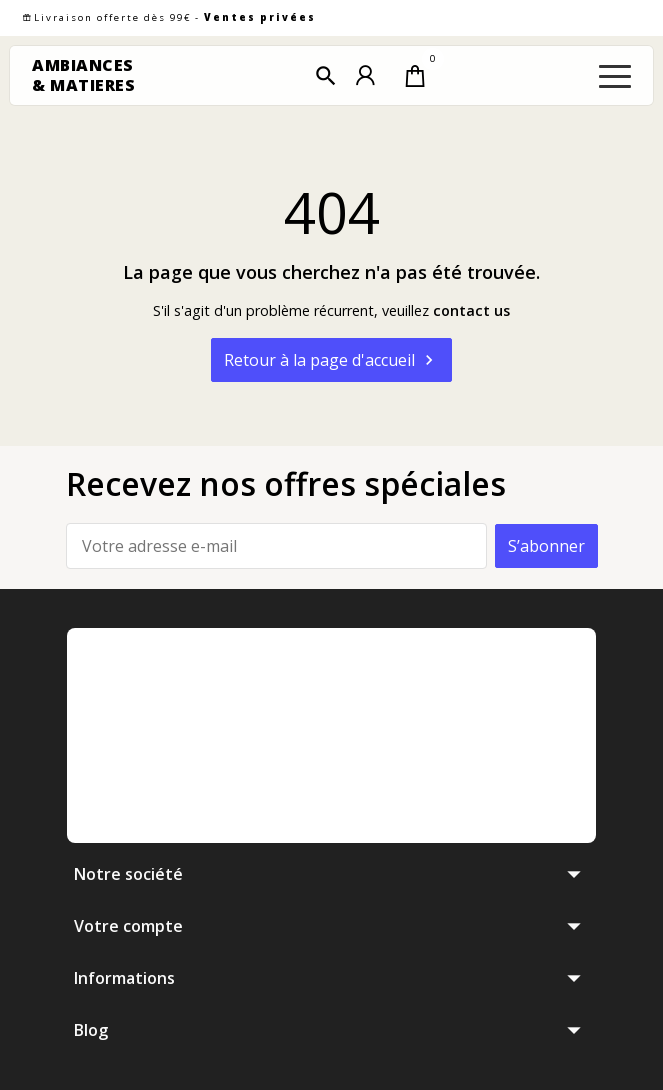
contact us (471, 310)
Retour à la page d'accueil (331, 360)
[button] (326, 76)
